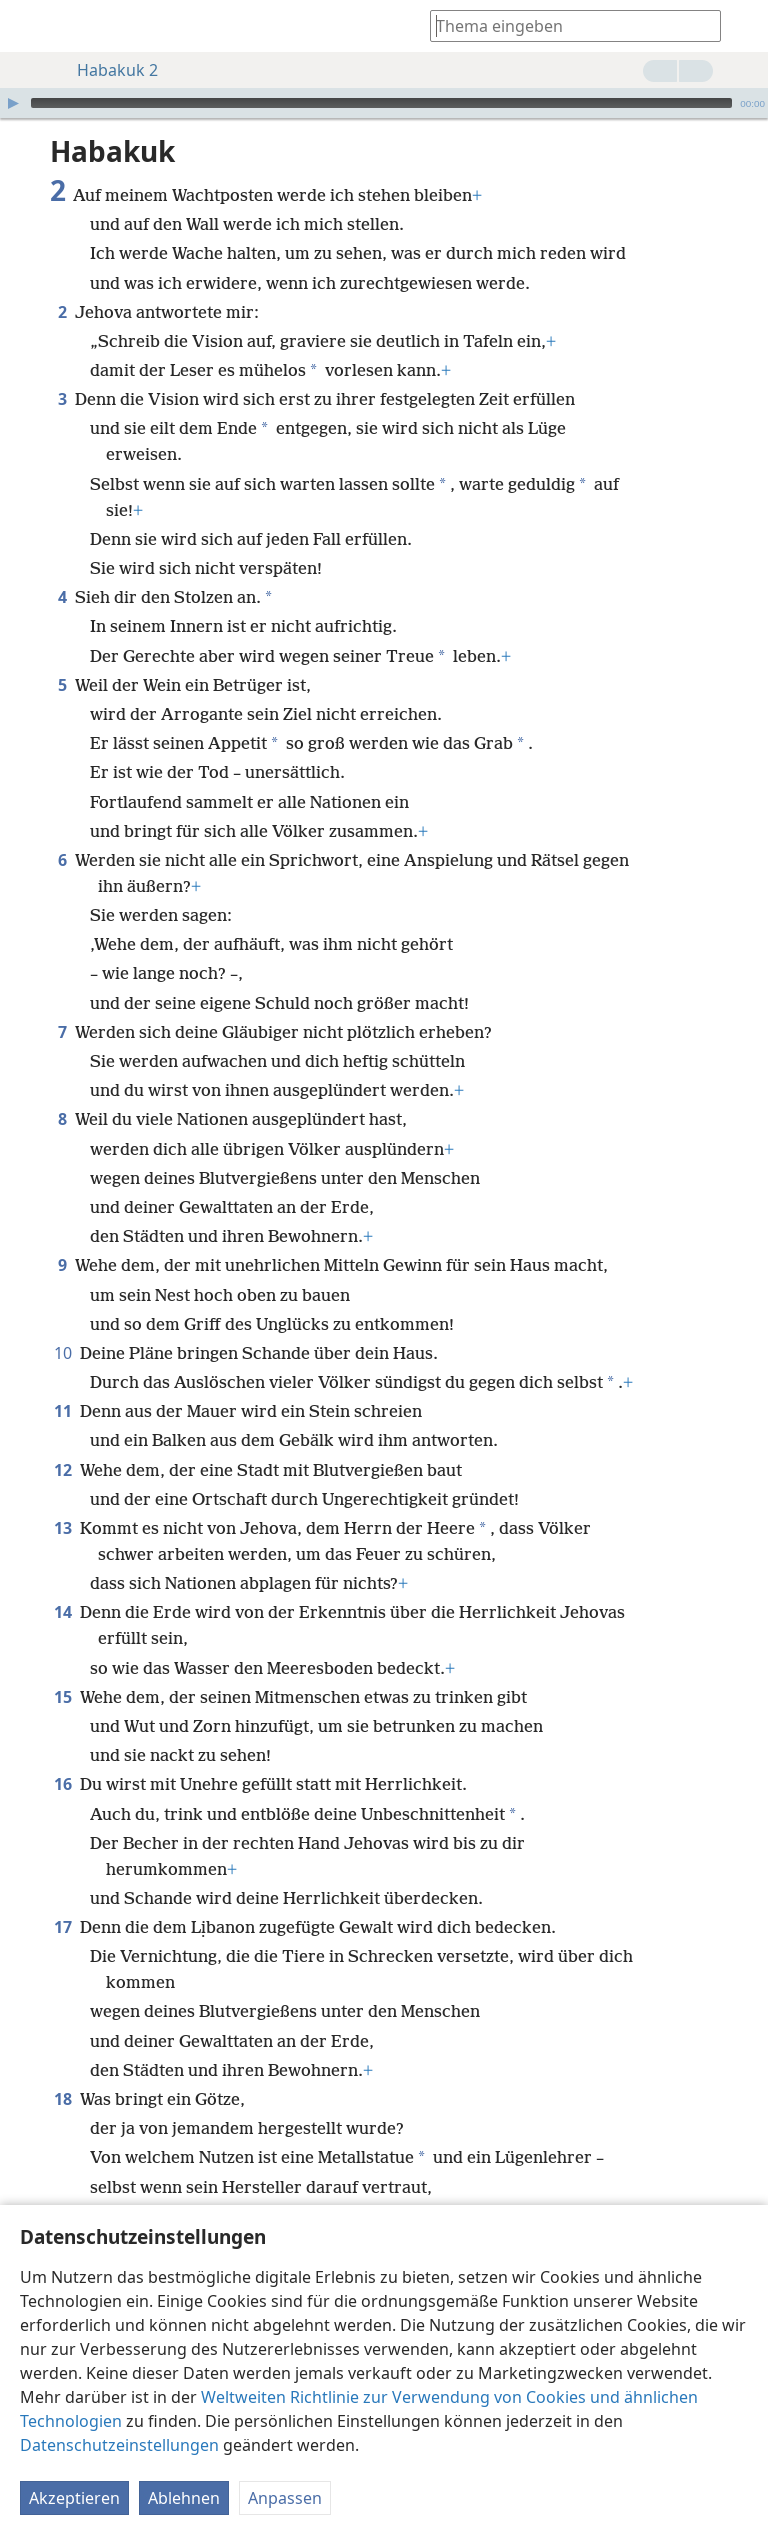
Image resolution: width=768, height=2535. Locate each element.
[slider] (381, 103)
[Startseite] (30, 26)
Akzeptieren (74, 2498)
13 (63, 1528)
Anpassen (285, 2498)
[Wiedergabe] (13, 103)
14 (63, 1612)
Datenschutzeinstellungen (119, 2445)
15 (63, 1697)
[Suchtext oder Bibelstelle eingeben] (566, 25)
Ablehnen (184, 2498)
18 (63, 2099)
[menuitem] (30, 26)
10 (63, 1353)
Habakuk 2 (107, 70)
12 (63, 1470)
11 (63, 1411)
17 (63, 1927)
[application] (384, 103)
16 (63, 1784)
